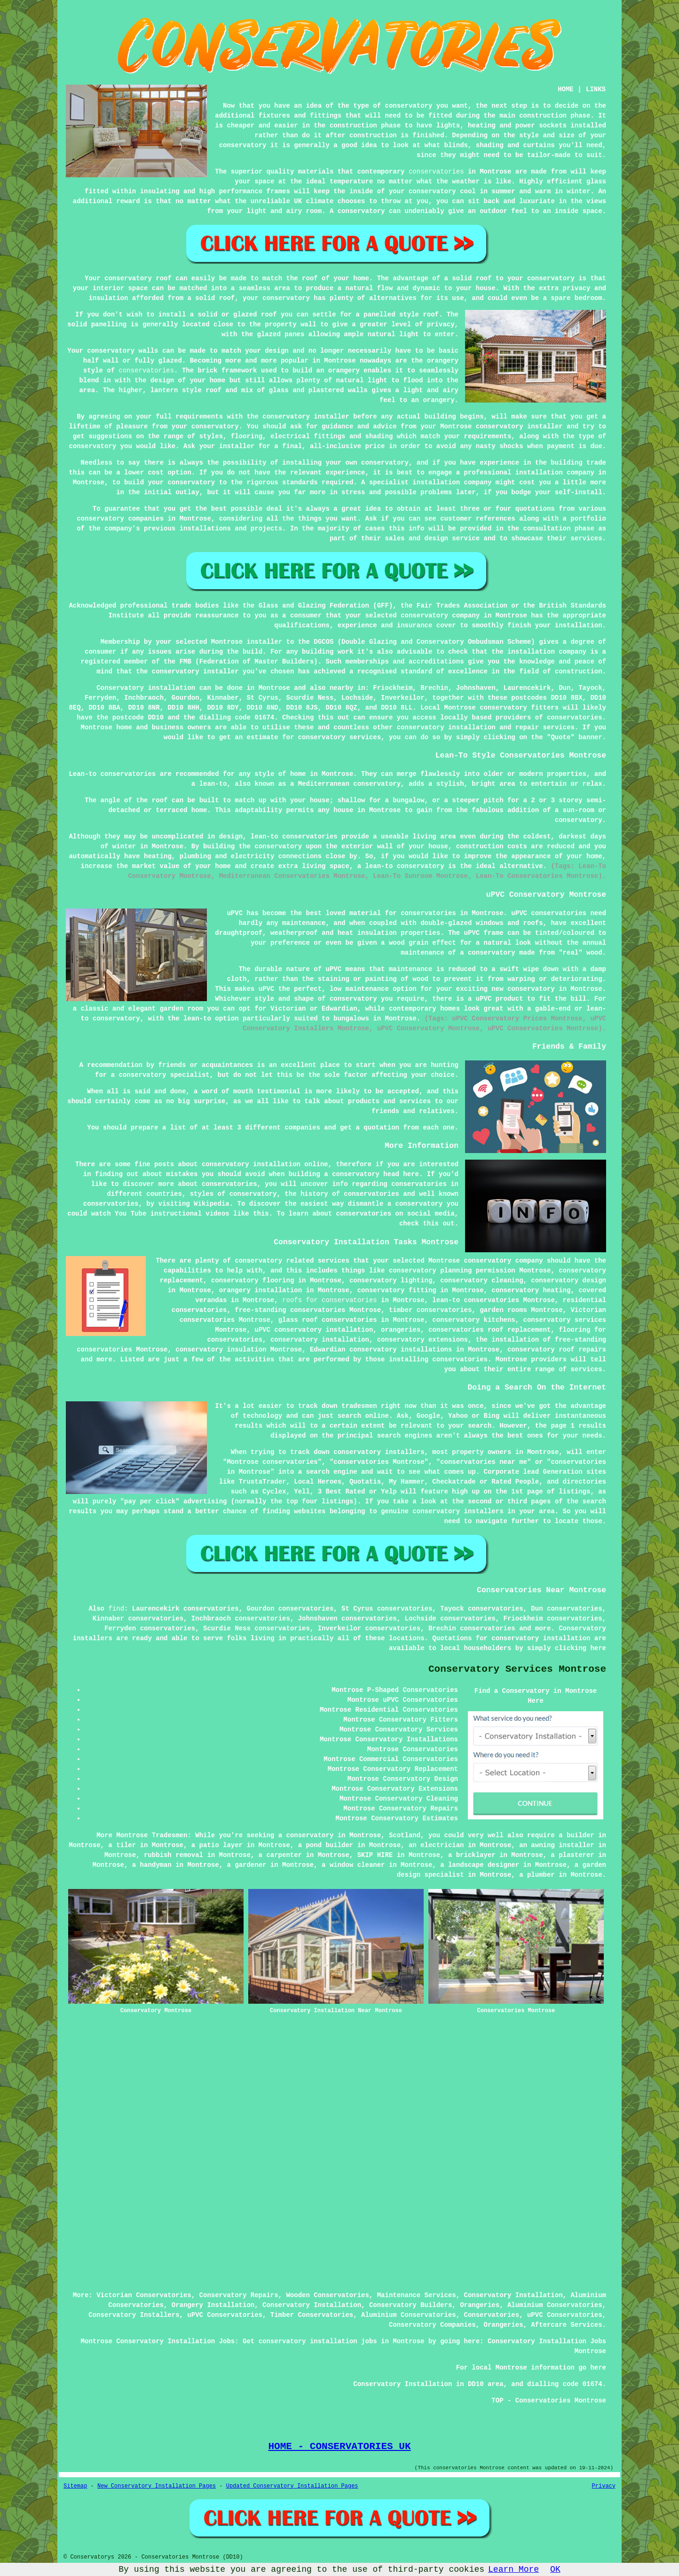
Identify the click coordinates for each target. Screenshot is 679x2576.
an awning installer (556, 1845)
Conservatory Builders (410, 2305)
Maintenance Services (416, 2295)
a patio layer (217, 1845)
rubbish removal (173, 1855)
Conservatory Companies (432, 2325)
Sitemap (75, 2486)
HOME (566, 89)
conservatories (436, 171)
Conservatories (492, 2315)
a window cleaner (353, 1865)
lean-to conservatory (404, 866)
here (598, 1648)
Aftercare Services (566, 2325)
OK (555, 2569)
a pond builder (326, 1845)
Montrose (274, 688)
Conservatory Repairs (238, 2295)
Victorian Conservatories (143, 2295)
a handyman (152, 1865)
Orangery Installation (213, 2305)
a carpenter (280, 1855)
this (261, 1213)
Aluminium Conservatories (554, 2305)
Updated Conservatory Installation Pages (292, 2486)
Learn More (513, 2569)
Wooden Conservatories (327, 2295)
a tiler (122, 1845)
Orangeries (479, 2305)
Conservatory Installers (133, 2315)
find (116, 1608)
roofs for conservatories (329, 1300)
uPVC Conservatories (224, 2315)
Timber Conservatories (311, 2315)
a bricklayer (472, 1855)
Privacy (604, 2486)
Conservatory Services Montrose (517, 1669)
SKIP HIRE (375, 1855)
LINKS (596, 89)
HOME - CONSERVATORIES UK (339, 2446)
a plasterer (572, 1855)
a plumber (537, 1875)
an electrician (436, 1845)
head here (401, 1174)
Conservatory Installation (513, 2295)
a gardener (246, 1865)
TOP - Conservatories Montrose (548, 2400)
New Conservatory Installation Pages (156, 2486)
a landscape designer (479, 1865)
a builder (576, 1835)
